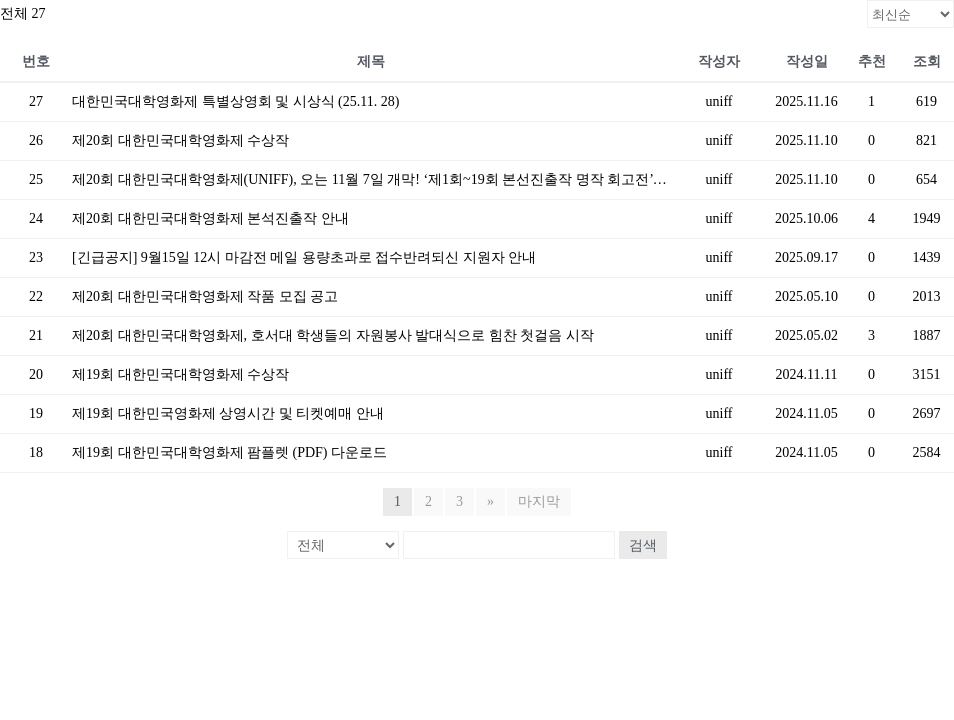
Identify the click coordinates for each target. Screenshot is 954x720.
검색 (643, 545)
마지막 (539, 501)
